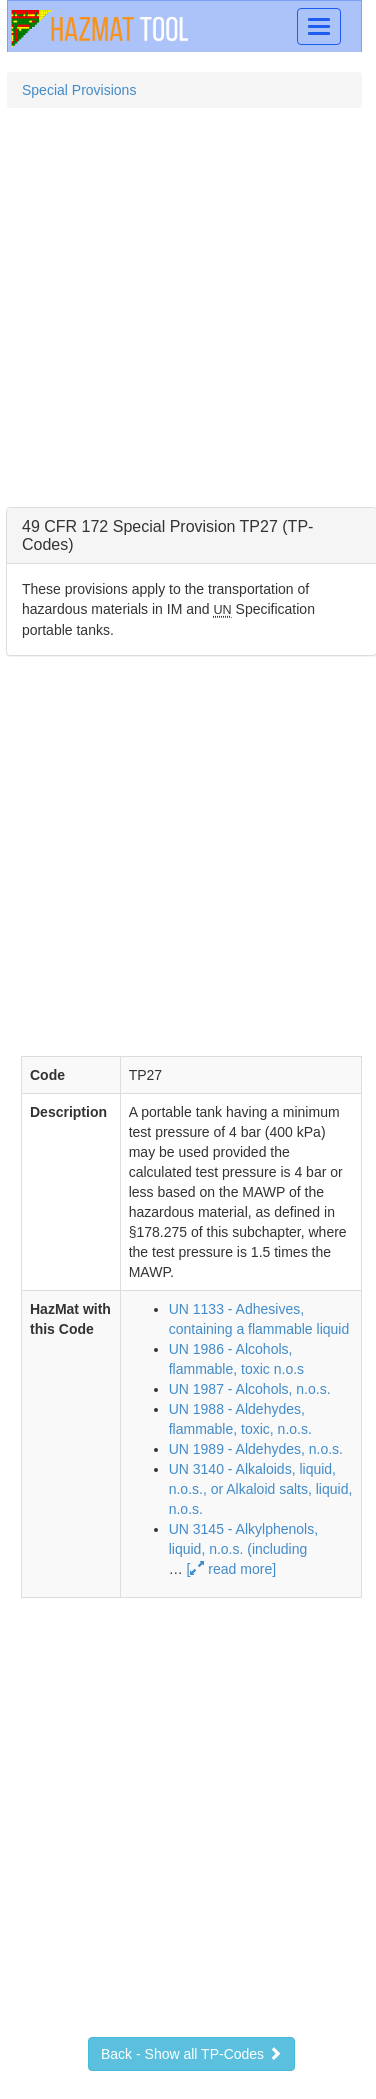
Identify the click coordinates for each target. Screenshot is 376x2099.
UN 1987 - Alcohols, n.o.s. (250, 1389)
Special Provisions (79, 90)
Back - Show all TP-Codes (191, 2054)
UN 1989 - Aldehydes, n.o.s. (256, 1449)
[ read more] (231, 1569)
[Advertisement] (187, 315)
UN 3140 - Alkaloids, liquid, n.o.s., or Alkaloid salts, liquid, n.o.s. (261, 1489)
